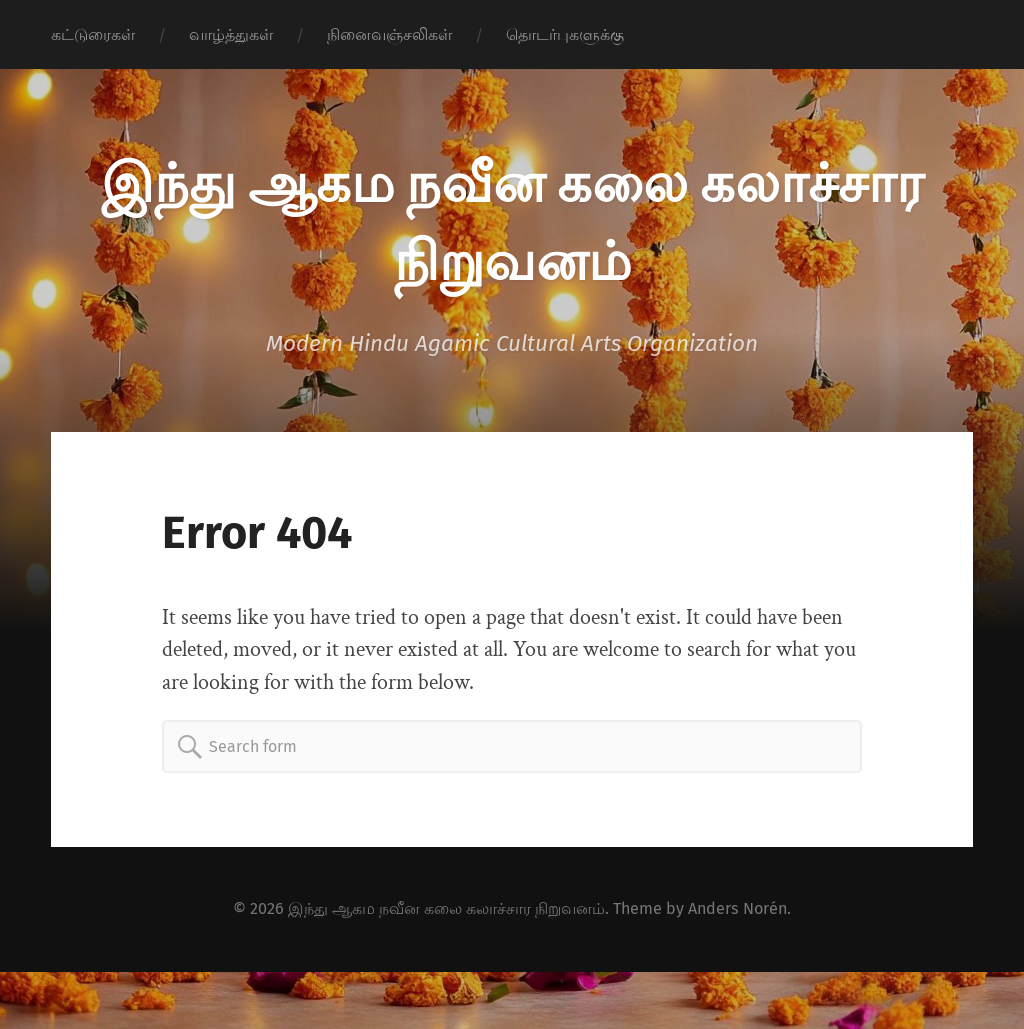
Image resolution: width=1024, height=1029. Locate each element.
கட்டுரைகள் (93, 34)
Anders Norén (737, 908)
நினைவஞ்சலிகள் (389, 34)
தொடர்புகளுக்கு (565, 34)
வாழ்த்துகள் (231, 34)
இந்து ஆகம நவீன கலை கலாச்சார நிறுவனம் (446, 908)
